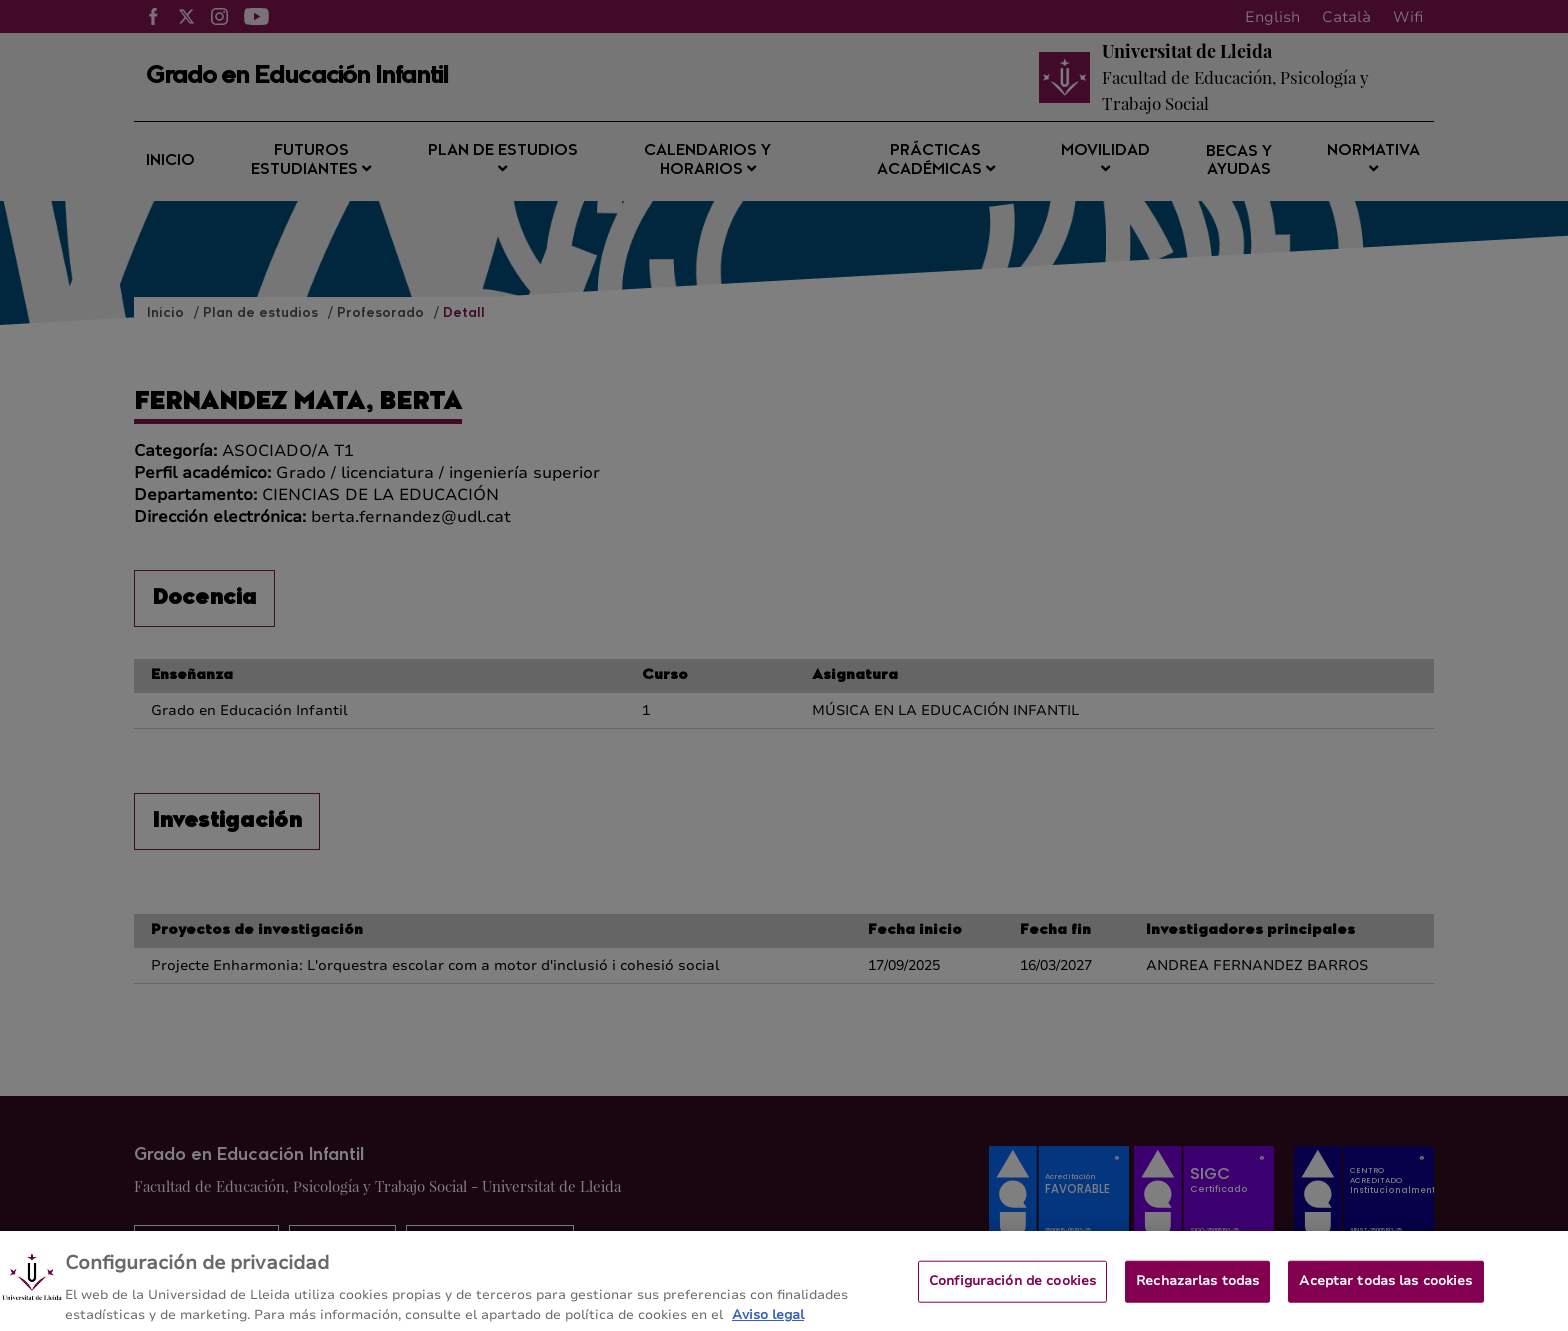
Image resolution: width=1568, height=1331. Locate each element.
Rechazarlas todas (1197, 1292)
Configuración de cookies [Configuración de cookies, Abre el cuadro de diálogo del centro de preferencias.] (1012, 1292)
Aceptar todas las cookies (1385, 1292)
